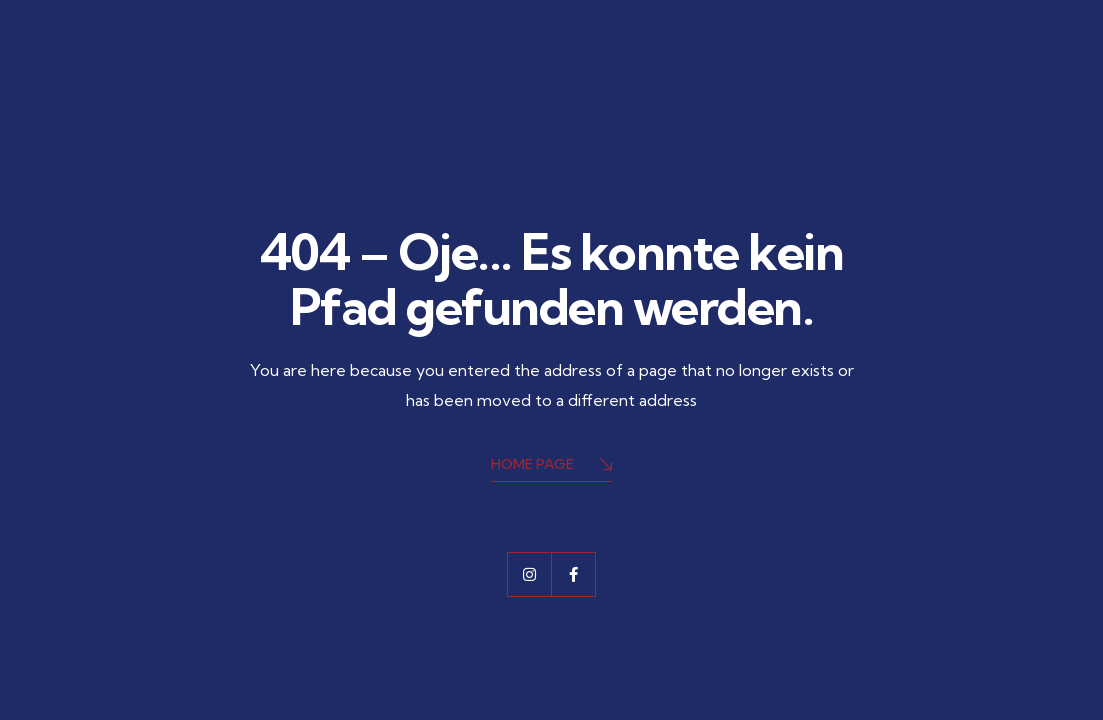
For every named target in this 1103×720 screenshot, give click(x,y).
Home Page (551, 465)
